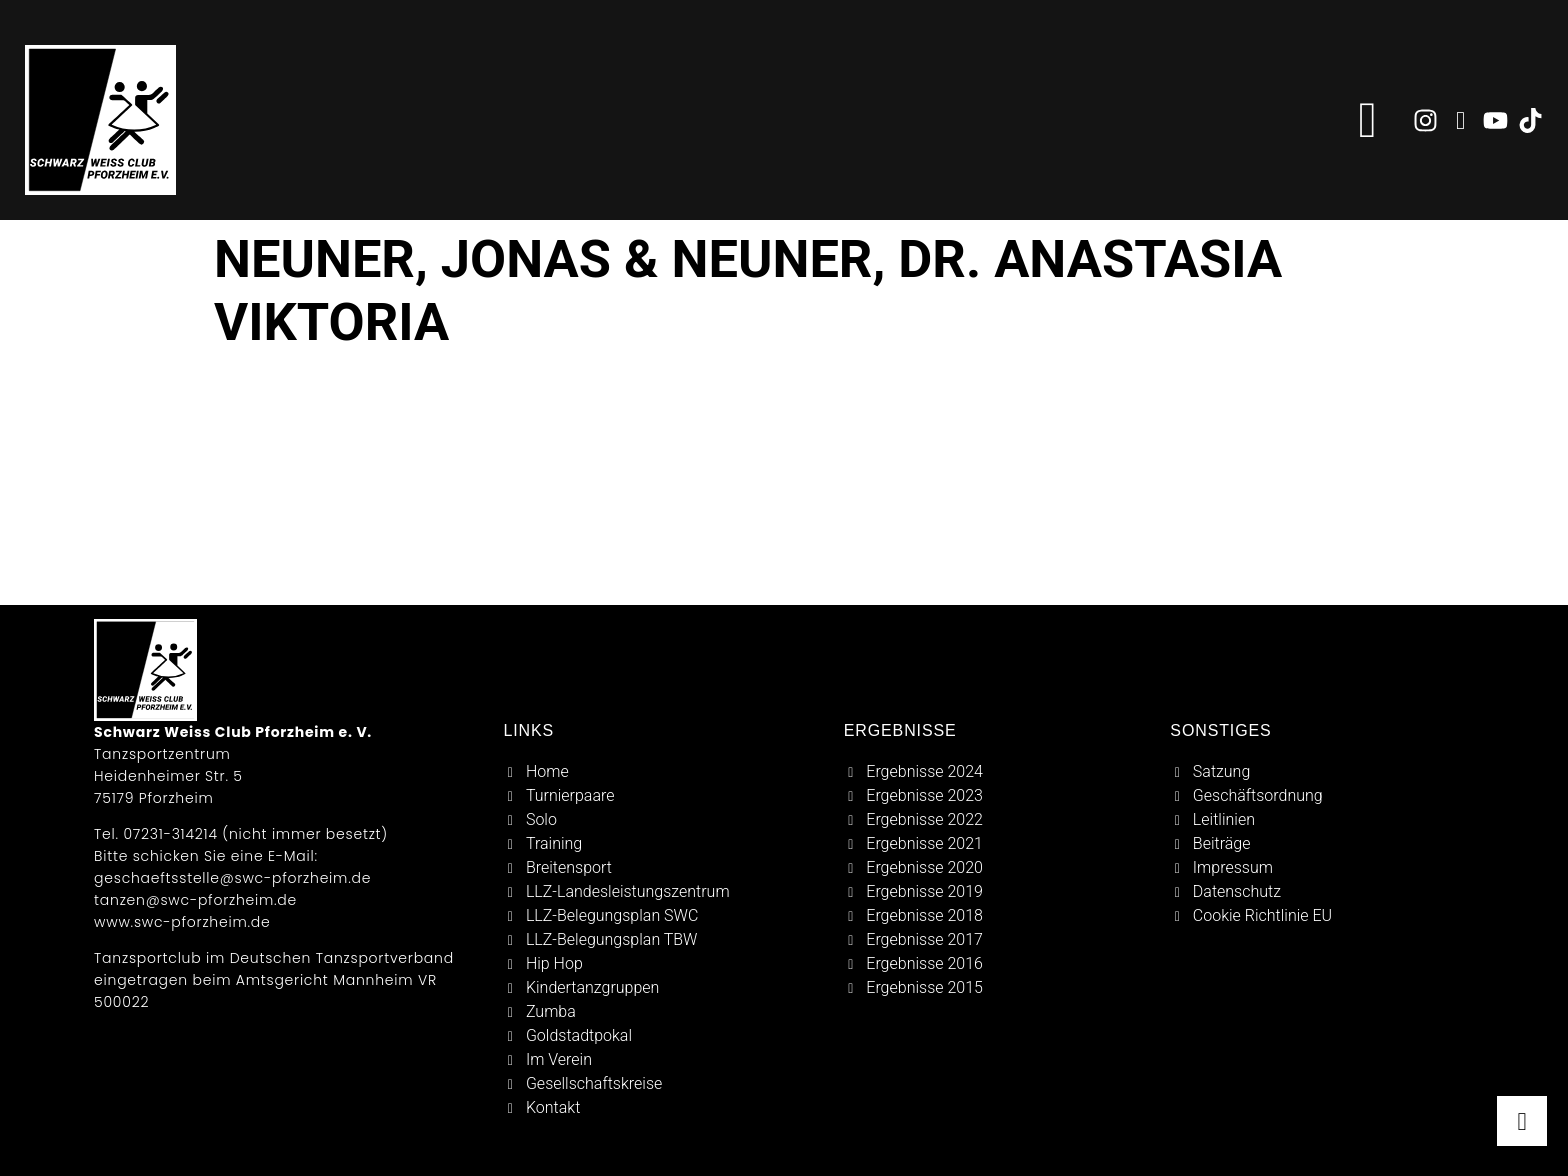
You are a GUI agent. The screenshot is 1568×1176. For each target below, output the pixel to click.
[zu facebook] (1460, 120)
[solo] (661, 820)
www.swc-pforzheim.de (182, 922)
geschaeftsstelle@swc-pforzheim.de (232, 878)
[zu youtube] (1495, 120)
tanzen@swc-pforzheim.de (195, 900)
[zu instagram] (1425, 120)
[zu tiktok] (1530, 120)
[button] (1368, 120)
